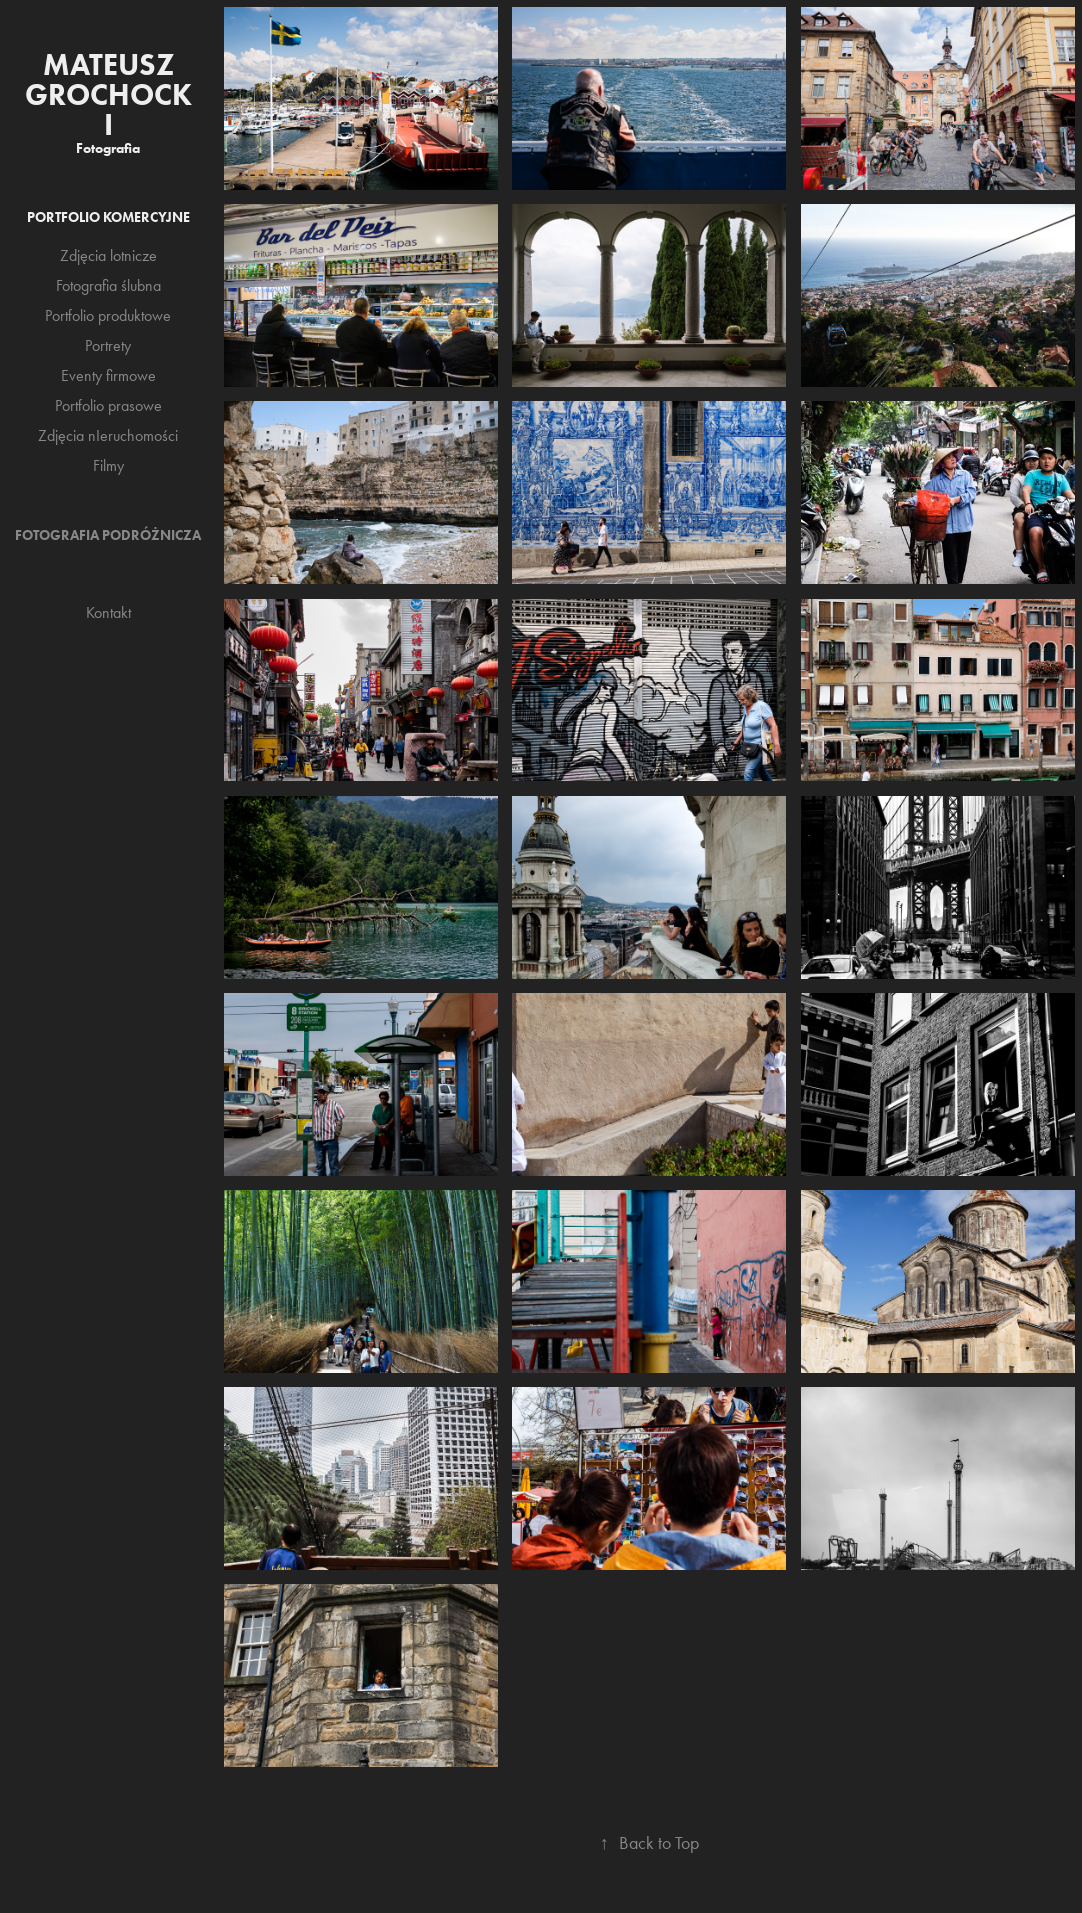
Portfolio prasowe (108, 405)
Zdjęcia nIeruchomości (108, 435)
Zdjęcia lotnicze (108, 255)
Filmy (108, 465)
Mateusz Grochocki (108, 94)
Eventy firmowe (108, 375)
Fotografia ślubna (108, 285)
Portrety (108, 345)
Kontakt (108, 612)
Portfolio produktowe (108, 315)
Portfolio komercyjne (108, 217)
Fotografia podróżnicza (108, 535)
